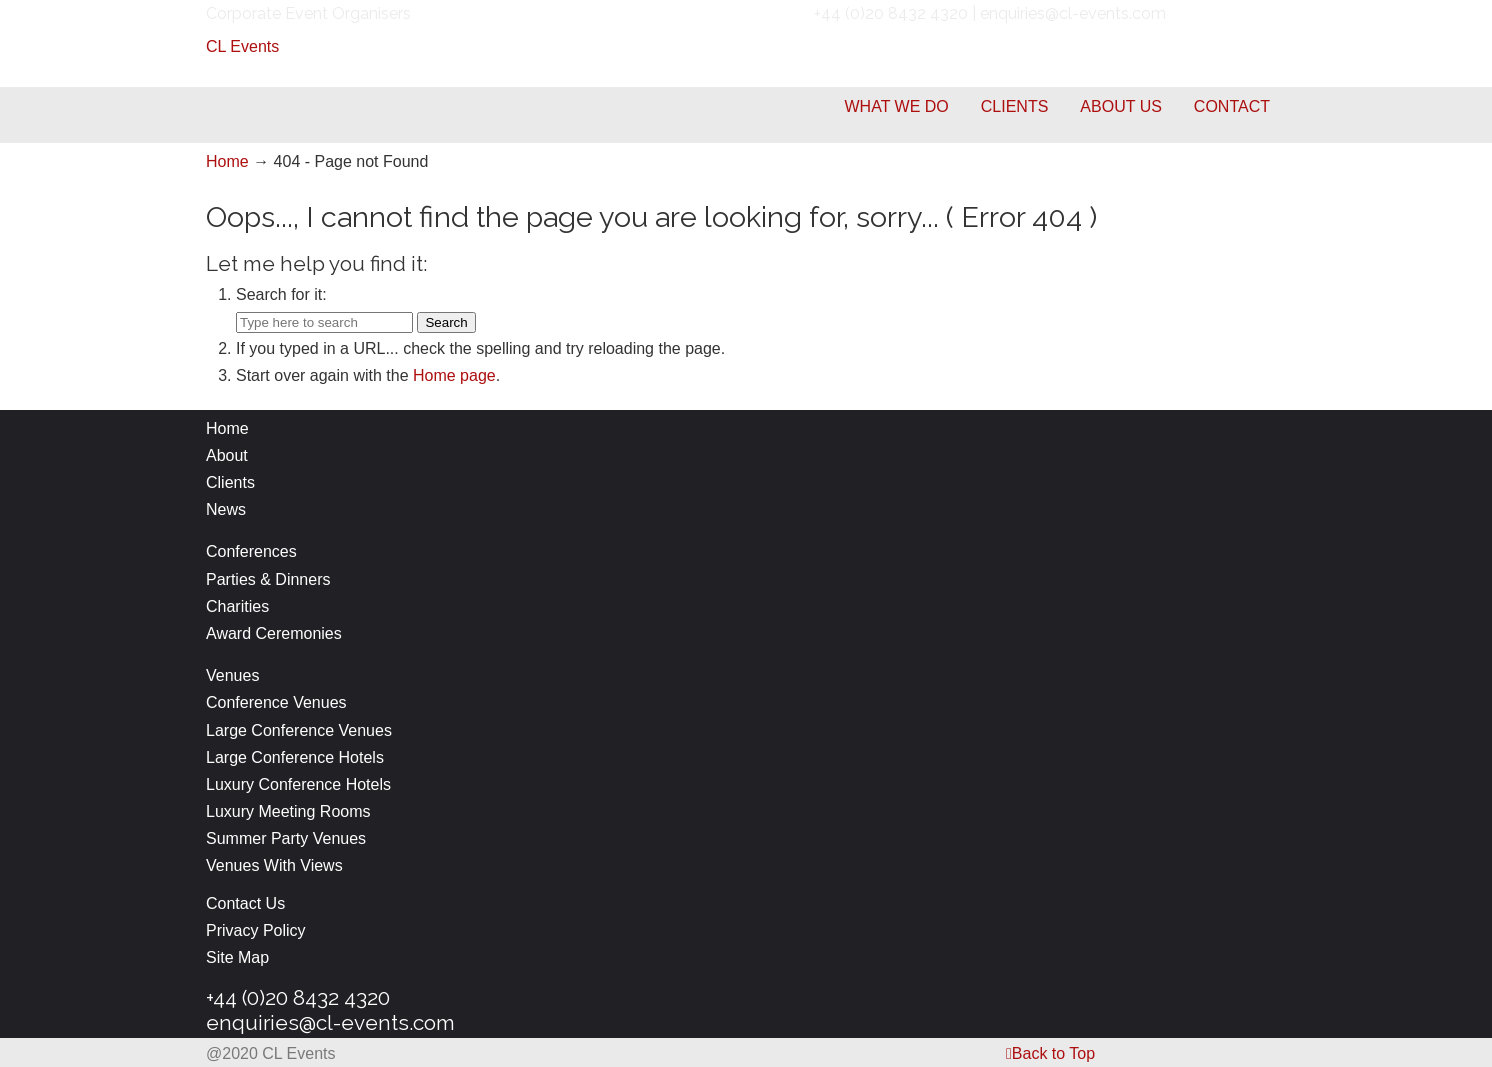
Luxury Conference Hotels (298, 784)
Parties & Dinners (268, 579)
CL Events (242, 46)
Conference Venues (276, 702)
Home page (454, 375)
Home (227, 161)
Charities (237, 606)
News (226, 509)
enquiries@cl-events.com (330, 1022)
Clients (230, 482)
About (227, 455)
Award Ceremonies (276, 633)
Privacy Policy (256, 930)
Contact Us (245, 903)
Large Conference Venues (299, 730)
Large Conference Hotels (295, 757)
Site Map (237, 957)
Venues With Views (274, 865)
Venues (232, 675)
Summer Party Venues (286, 838)
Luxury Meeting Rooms (288, 811)
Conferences (251, 551)
